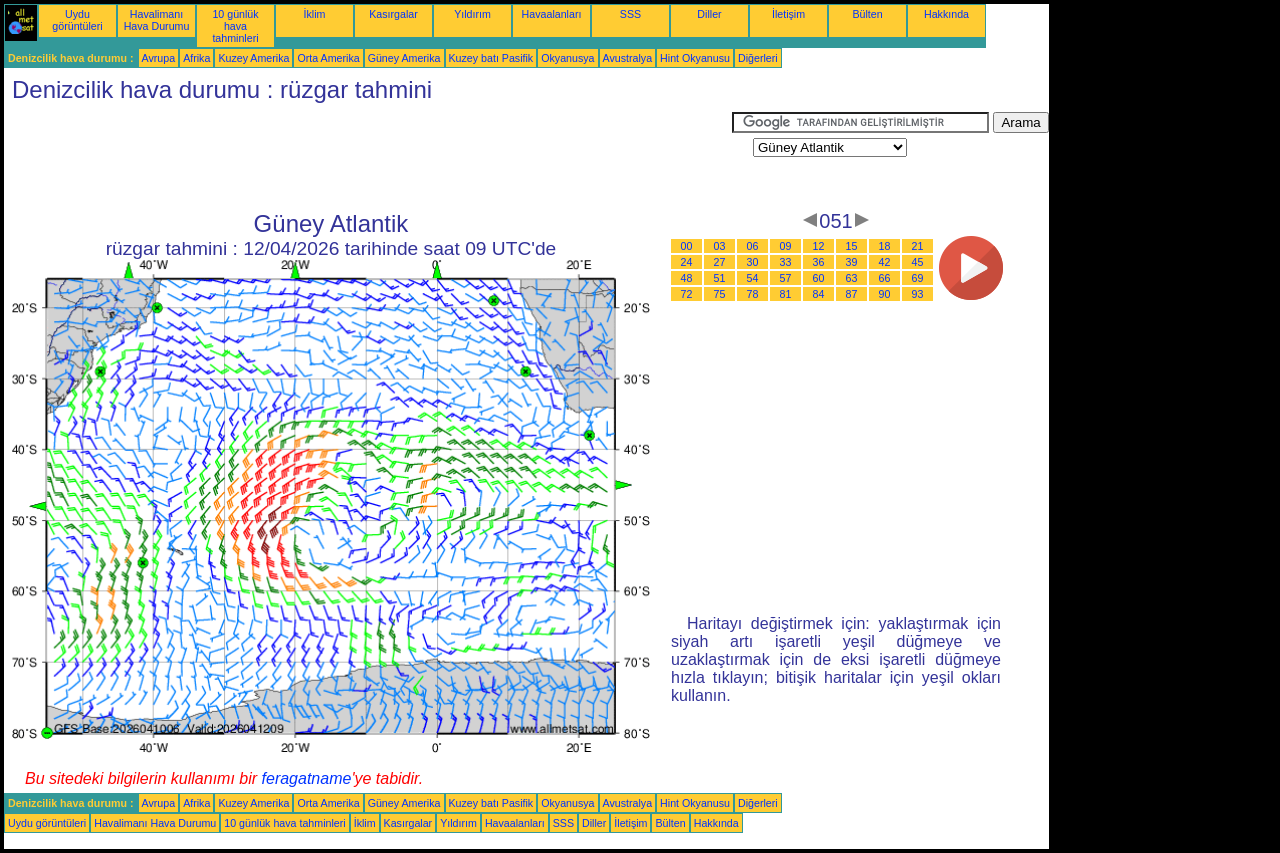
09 (786, 246)
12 (819, 246)
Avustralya (628, 58)
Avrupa (159, 58)
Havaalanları (552, 14)
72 (687, 294)
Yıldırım (472, 14)
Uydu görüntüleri (77, 20)
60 (819, 278)
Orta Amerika (328, 58)
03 (720, 246)
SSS (630, 14)
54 (753, 278)
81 (786, 294)
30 (753, 262)
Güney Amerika (404, 58)
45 (918, 262)
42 (885, 262)
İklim (315, 14)
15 (852, 246)
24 (687, 262)
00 (687, 246)
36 (819, 262)
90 (885, 294)
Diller (709, 14)
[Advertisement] (368, 157)
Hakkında (946, 14)
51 (720, 278)
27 (720, 262)
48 (687, 278)
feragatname (307, 778)
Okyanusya (567, 58)
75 (720, 294)
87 (852, 294)
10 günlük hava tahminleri (235, 26)
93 (918, 294)
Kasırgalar (393, 14)
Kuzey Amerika (253, 58)
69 (918, 278)
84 (819, 294)
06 (753, 246)
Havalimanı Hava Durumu (157, 20)
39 (852, 262)
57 (786, 278)
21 (918, 246)
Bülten (867, 14)
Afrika (196, 58)
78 (753, 294)
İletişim (788, 14)
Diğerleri (758, 58)
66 (885, 278)
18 (885, 246)
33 (786, 262)
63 (852, 278)
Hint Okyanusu (695, 58)
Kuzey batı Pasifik (491, 58)
